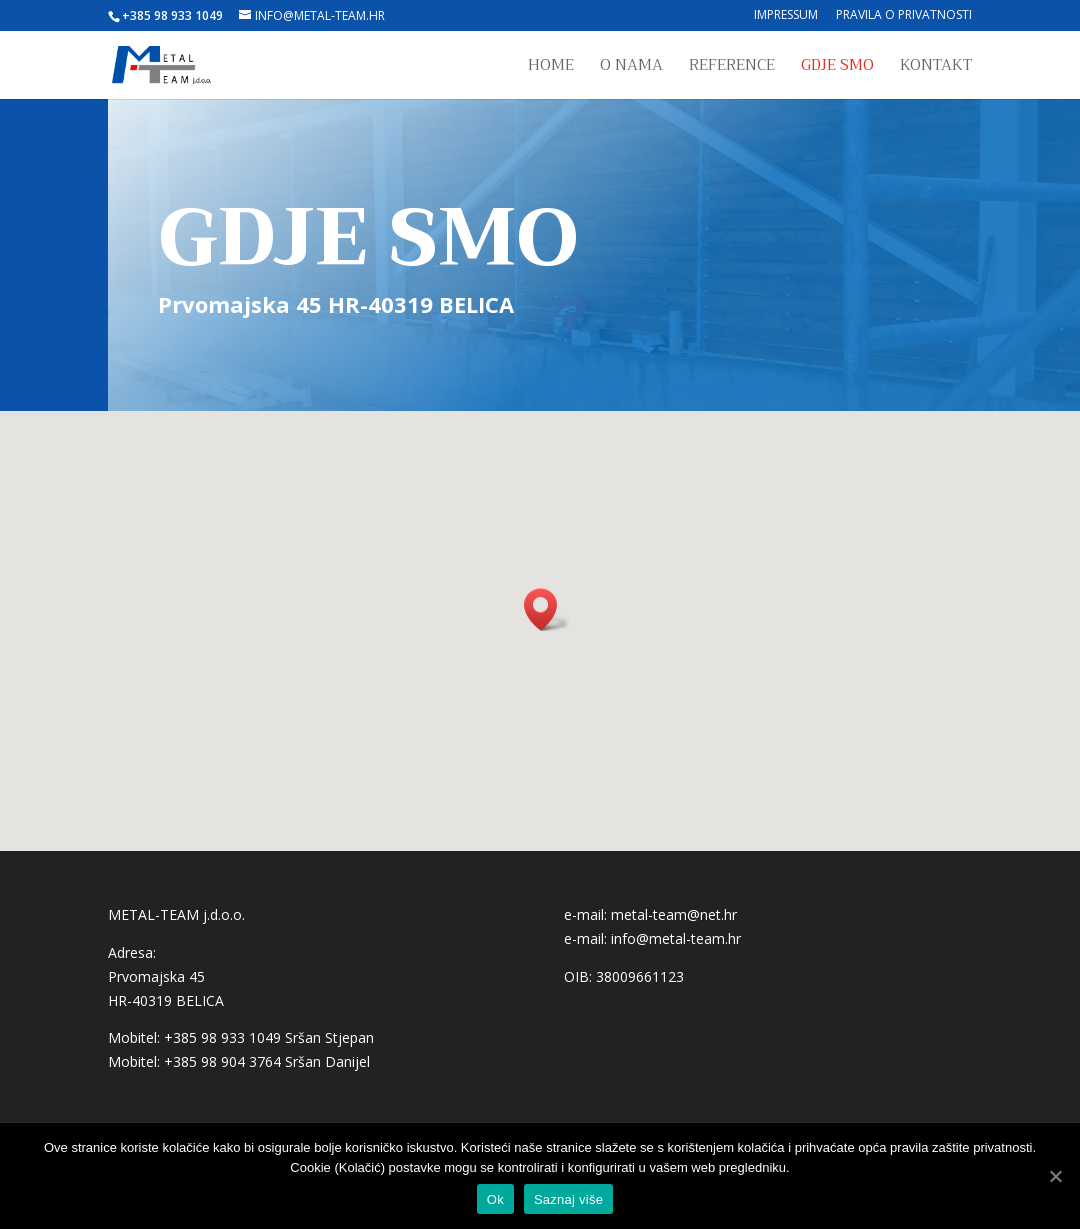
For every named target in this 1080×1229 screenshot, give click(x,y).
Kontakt (936, 68)
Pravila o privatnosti (904, 16)
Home (551, 68)
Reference (732, 68)
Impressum (786, 16)
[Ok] (1055, 1176)
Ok (495, 1199)
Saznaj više (568, 1199)
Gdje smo (837, 68)
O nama (631, 68)
